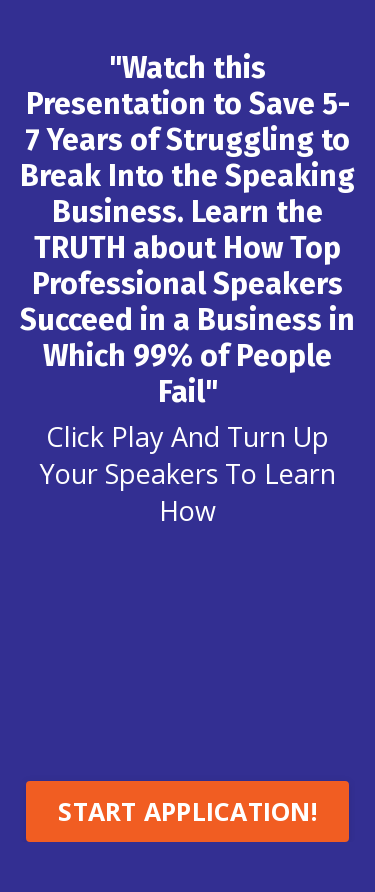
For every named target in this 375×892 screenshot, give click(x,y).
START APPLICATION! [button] (187, 811)
